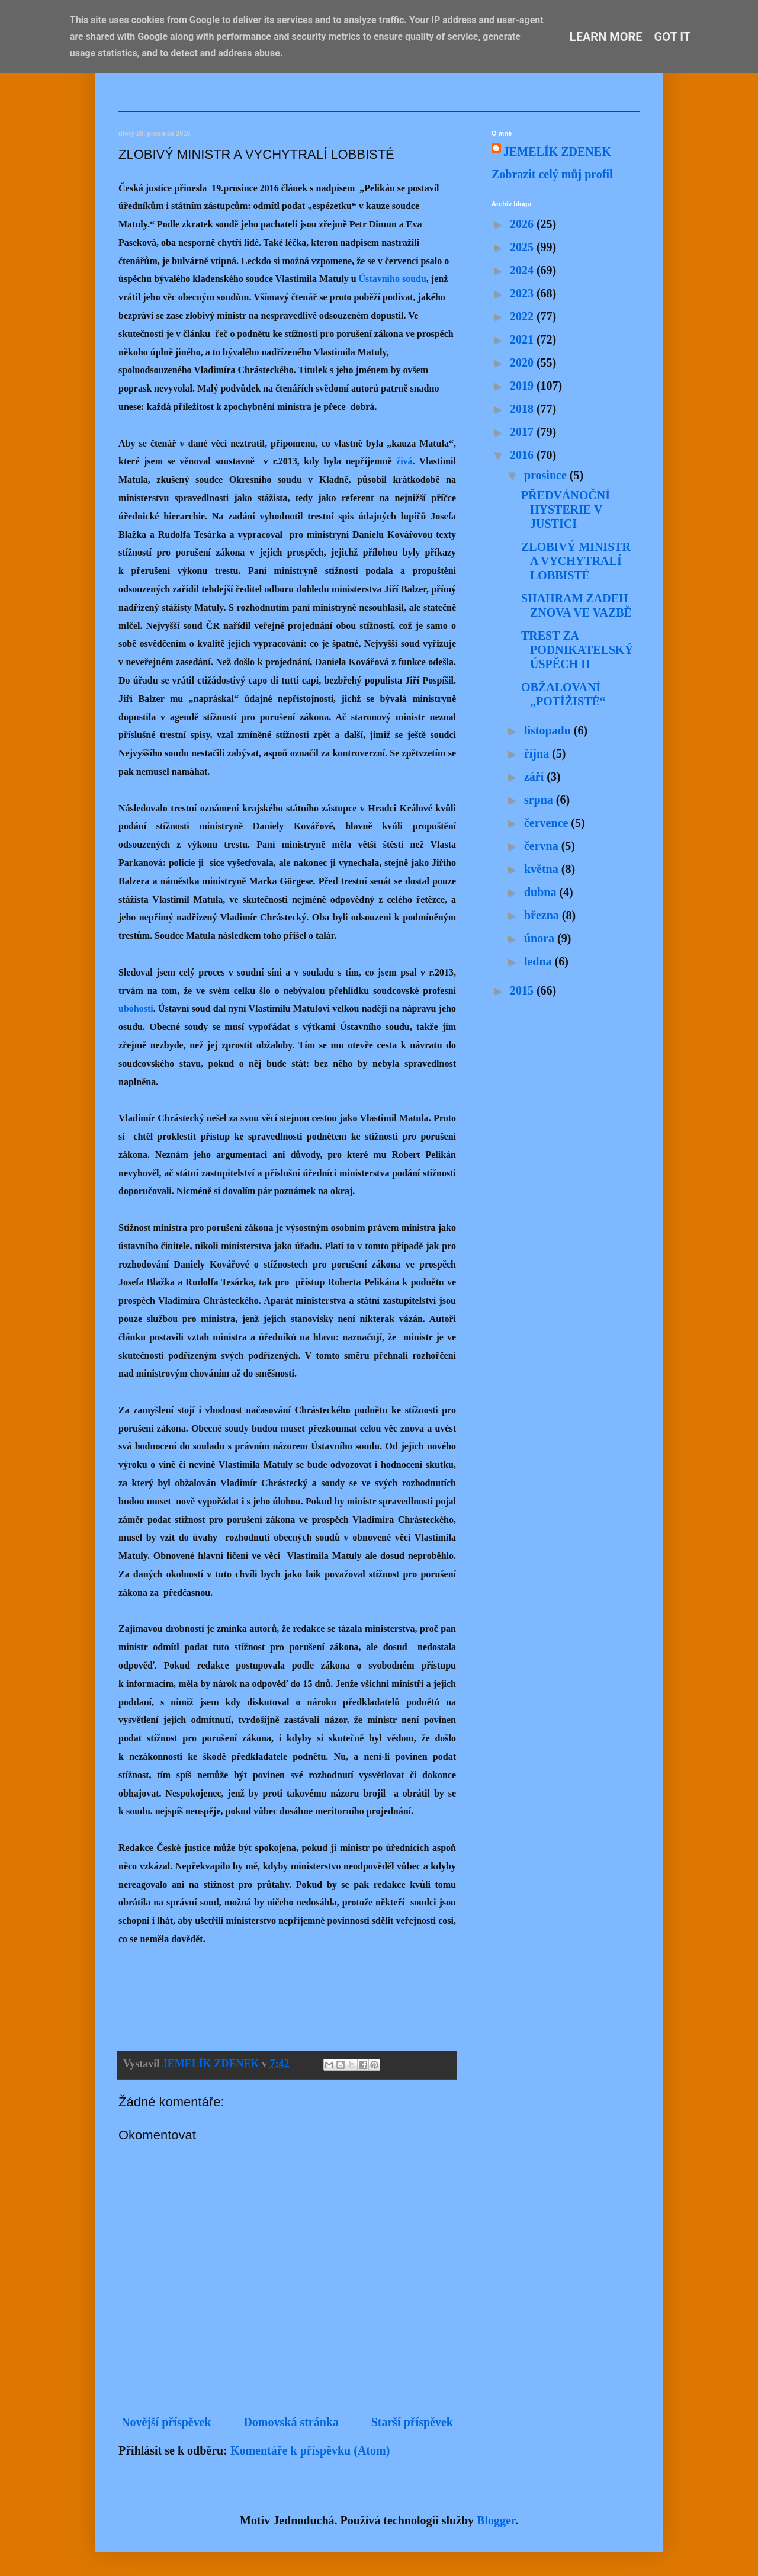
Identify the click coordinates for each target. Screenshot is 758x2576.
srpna (540, 799)
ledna (539, 961)
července (547, 822)
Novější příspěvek (166, 2422)
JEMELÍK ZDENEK (557, 151)
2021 (523, 339)
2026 (523, 223)
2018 (523, 408)
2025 (523, 247)
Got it (672, 37)
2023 (523, 293)
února (540, 938)
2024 (523, 270)
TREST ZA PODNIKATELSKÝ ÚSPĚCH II (577, 650)
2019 (523, 385)
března (543, 915)
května (542, 868)
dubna (542, 892)
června (542, 845)
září (535, 776)
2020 (523, 362)
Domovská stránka (291, 2422)
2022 (523, 316)
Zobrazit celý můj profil (552, 174)
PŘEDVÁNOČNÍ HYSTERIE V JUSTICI (565, 509)
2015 (523, 990)
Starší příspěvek (412, 2422)
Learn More (606, 37)
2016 (523, 454)
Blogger (496, 2520)
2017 (523, 431)
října (538, 753)
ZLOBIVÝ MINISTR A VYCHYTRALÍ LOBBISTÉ (576, 561)
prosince (547, 475)
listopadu (549, 730)
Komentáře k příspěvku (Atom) (310, 2450)
